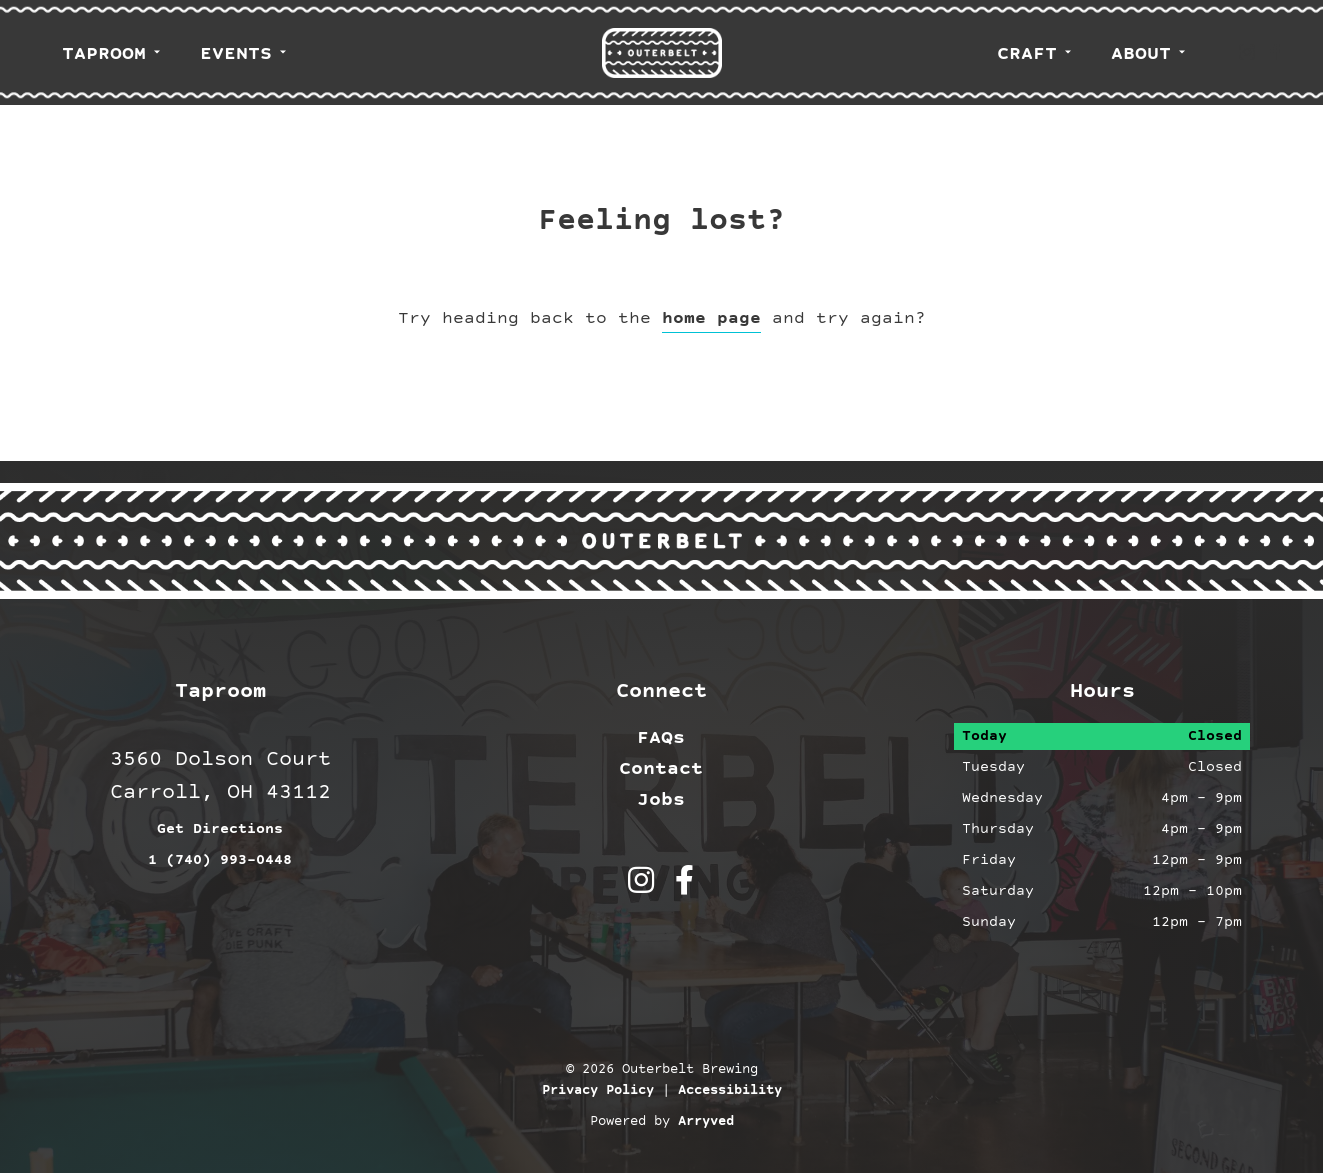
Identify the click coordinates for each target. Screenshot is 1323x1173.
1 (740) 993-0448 (220, 860)
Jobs (661, 800)
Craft (1027, 54)
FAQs (661, 738)
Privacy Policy (598, 1091)
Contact (661, 769)
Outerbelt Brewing (662, 53)
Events (236, 54)
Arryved (706, 1122)
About (1141, 54)
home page (711, 318)
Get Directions (220, 829)
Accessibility (730, 1091)
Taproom (104, 54)
